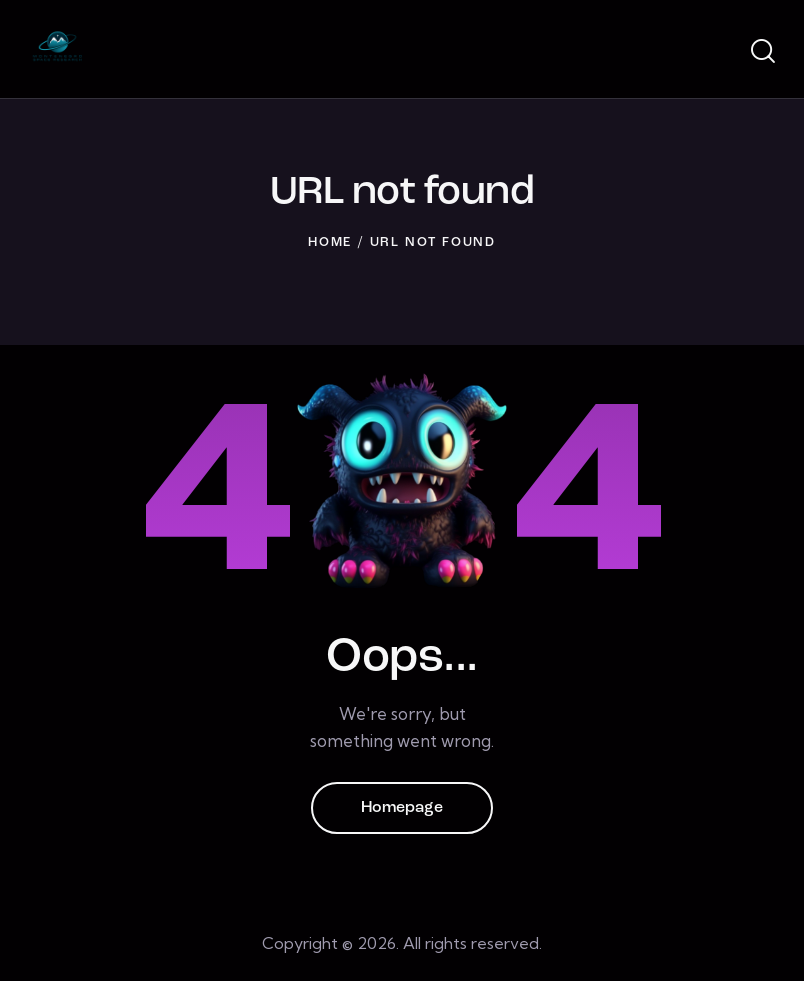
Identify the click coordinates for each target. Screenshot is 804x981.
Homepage (402, 808)
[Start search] (761, 52)
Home (330, 242)
